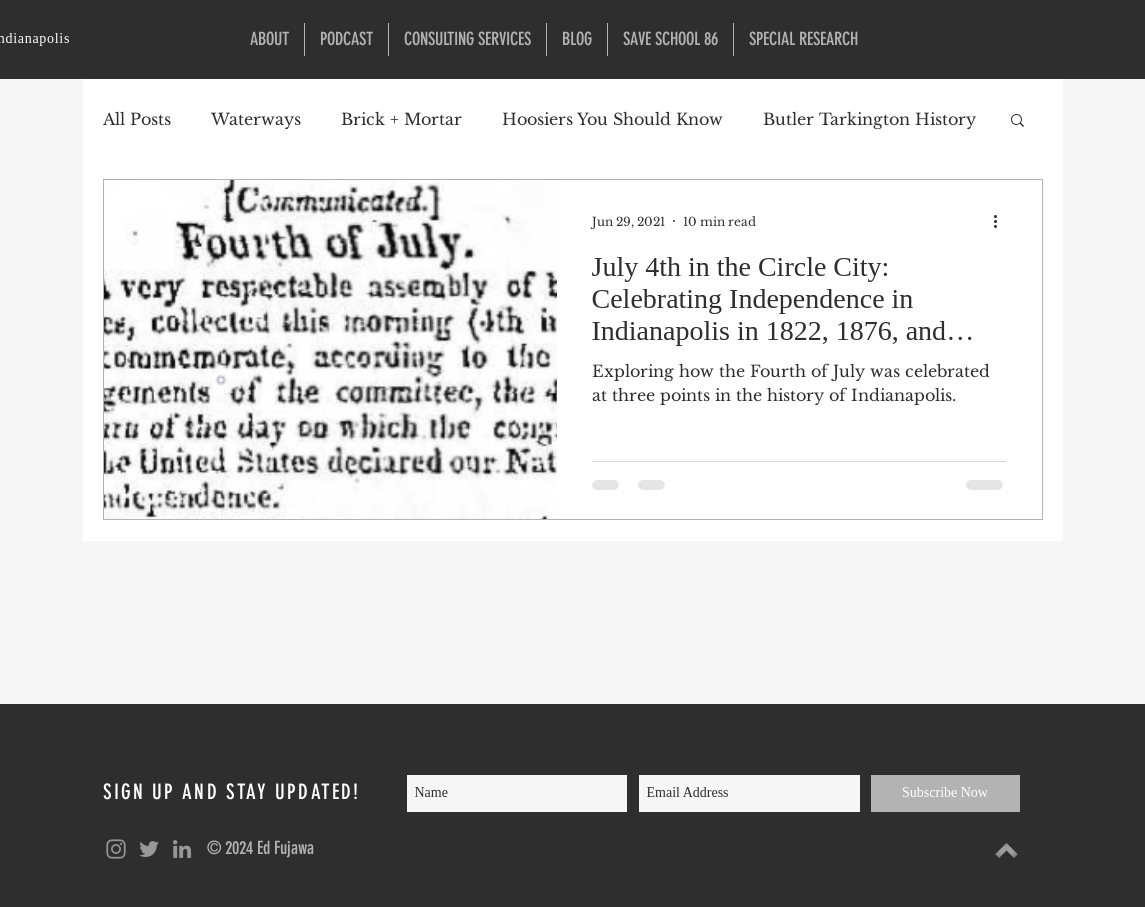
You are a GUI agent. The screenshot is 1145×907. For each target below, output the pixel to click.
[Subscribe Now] (945, 793)
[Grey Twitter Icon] (149, 849)
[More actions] (1003, 221)
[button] (803, 39)
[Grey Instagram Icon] (116, 849)
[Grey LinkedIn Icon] (182, 849)
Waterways (256, 119)
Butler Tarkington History (869, 119)
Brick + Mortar (401, 119)
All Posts (137, 119)
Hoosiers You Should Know (612, 119)
